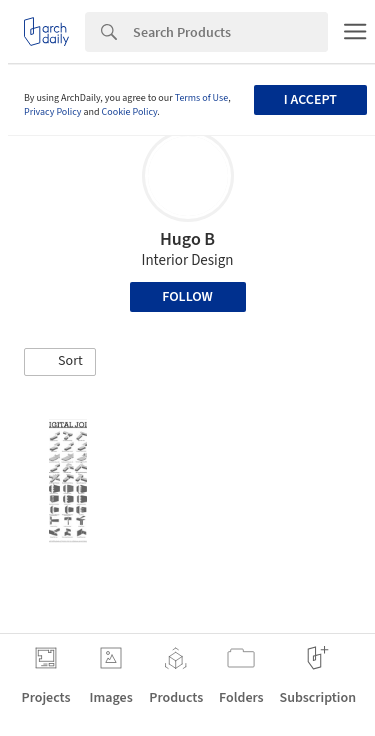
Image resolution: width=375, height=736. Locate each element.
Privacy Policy (53, 112)
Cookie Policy (130, 112)
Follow (187, 297)
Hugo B (187, 239)
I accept (310, 100)
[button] (60, 362)
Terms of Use (202, 98)
